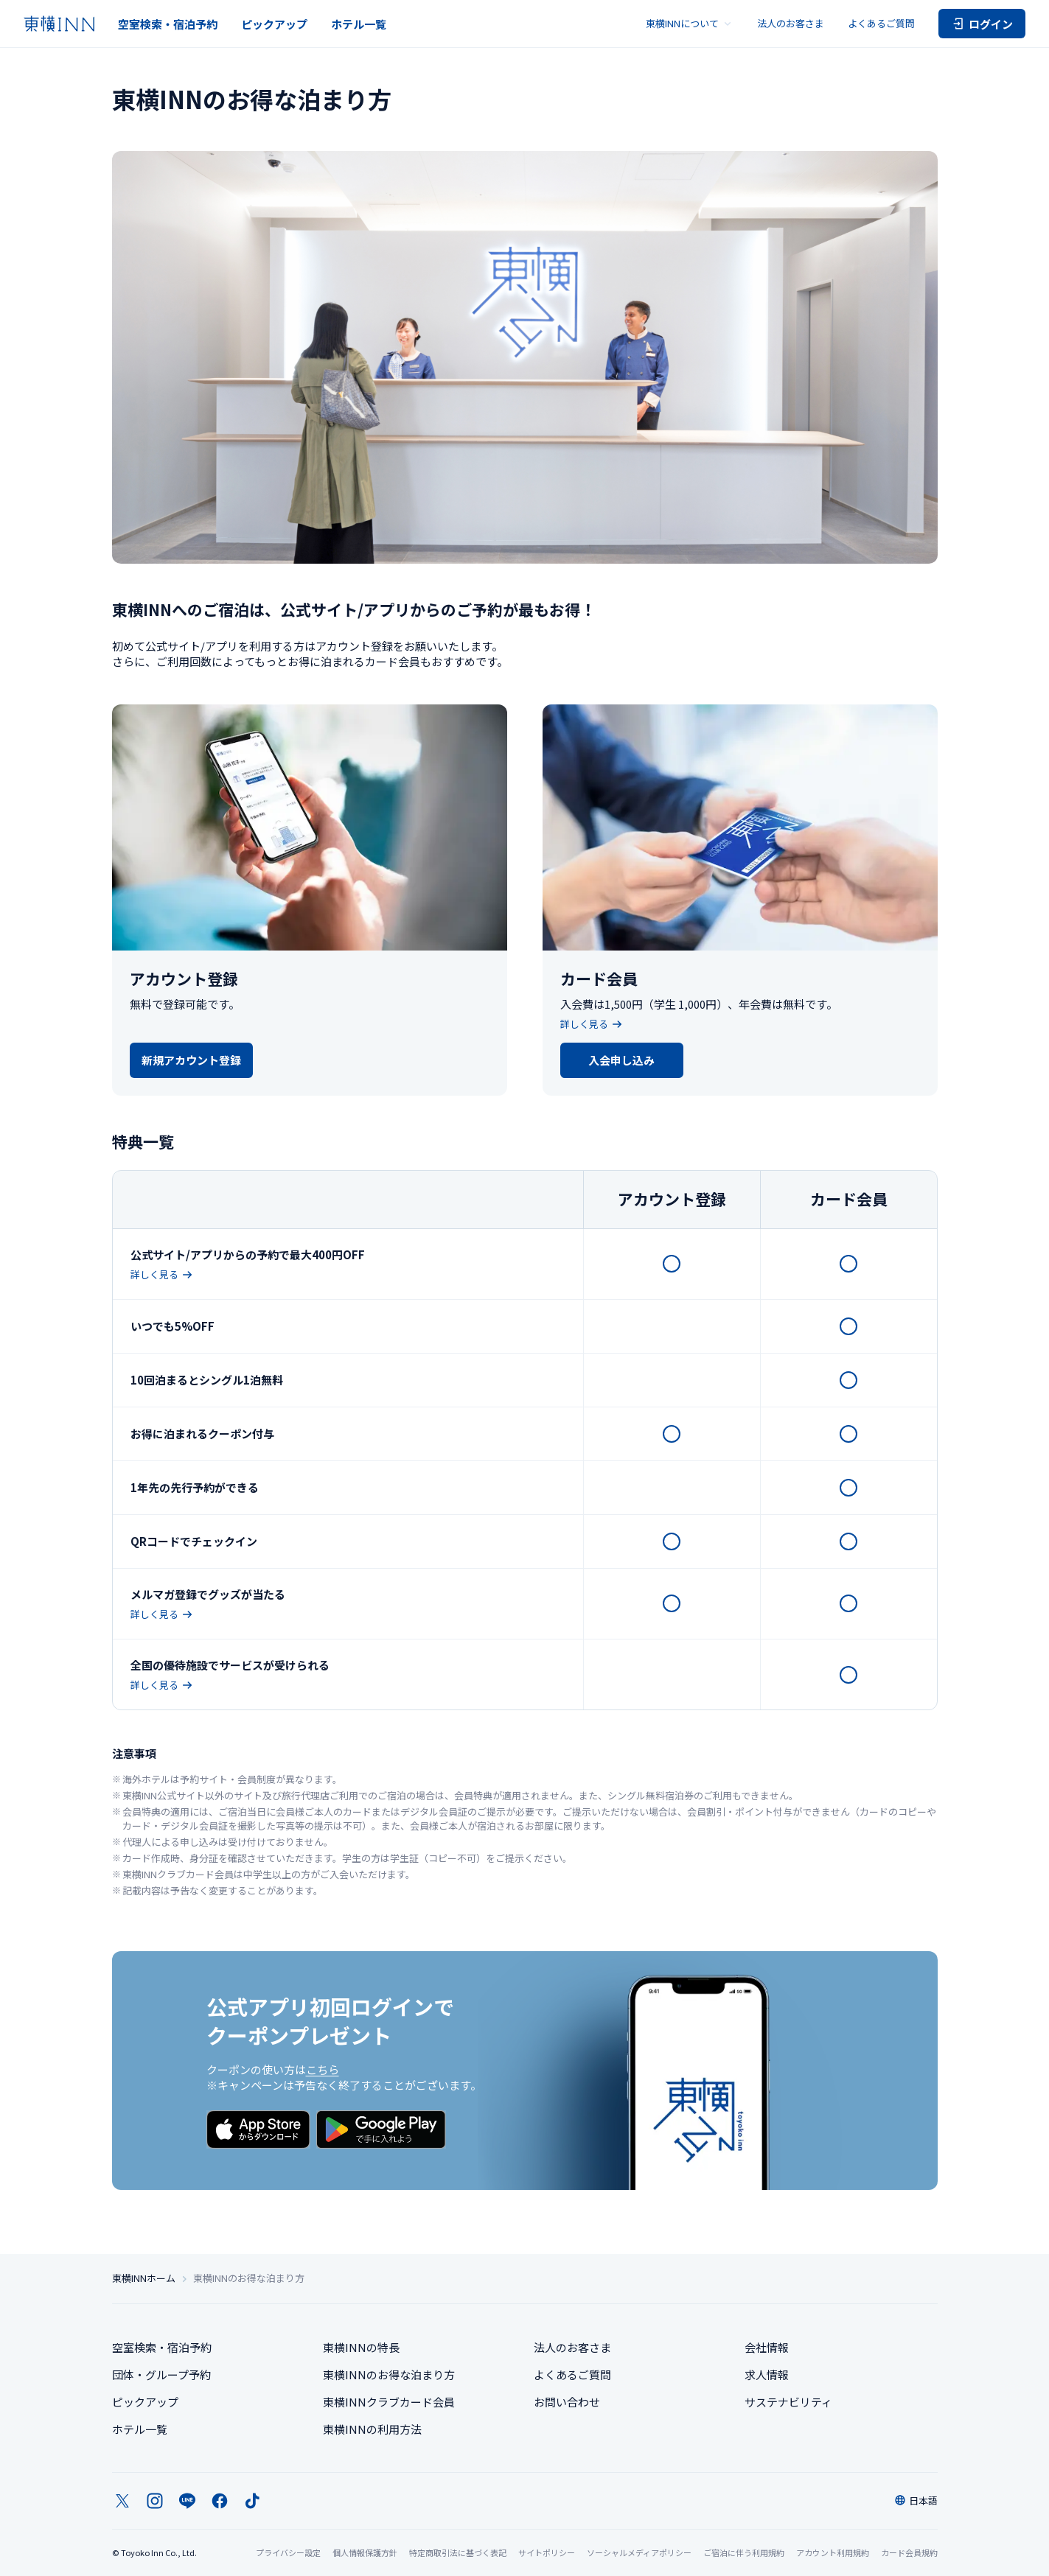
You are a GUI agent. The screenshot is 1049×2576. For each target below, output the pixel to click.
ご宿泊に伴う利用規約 (743, 2552)
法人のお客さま (790, 23)
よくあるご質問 (881, 23)
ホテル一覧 (358, 24)
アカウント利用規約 (832, 2552)
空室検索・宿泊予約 (167, 24)
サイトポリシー (546, 2552)
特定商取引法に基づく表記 (457, 2552)
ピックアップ (274, 24)
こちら (322, 2069)
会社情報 (767, 2347)
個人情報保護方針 (364, 2552)
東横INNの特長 (361, 2347)
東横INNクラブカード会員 (389, 2401)
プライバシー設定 (288, 2552)
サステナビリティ (788, 2401)
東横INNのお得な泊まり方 (389, 2374)
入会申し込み (621, 1060)
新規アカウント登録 (191, 1060)
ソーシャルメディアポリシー (639, 2552)
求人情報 (767, 2374)
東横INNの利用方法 (372, 2429)
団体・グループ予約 (161, 2374)
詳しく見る (591, 1024)
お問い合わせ (567, 2401)
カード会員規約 (909, 2552)
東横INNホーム (143, 2278)
